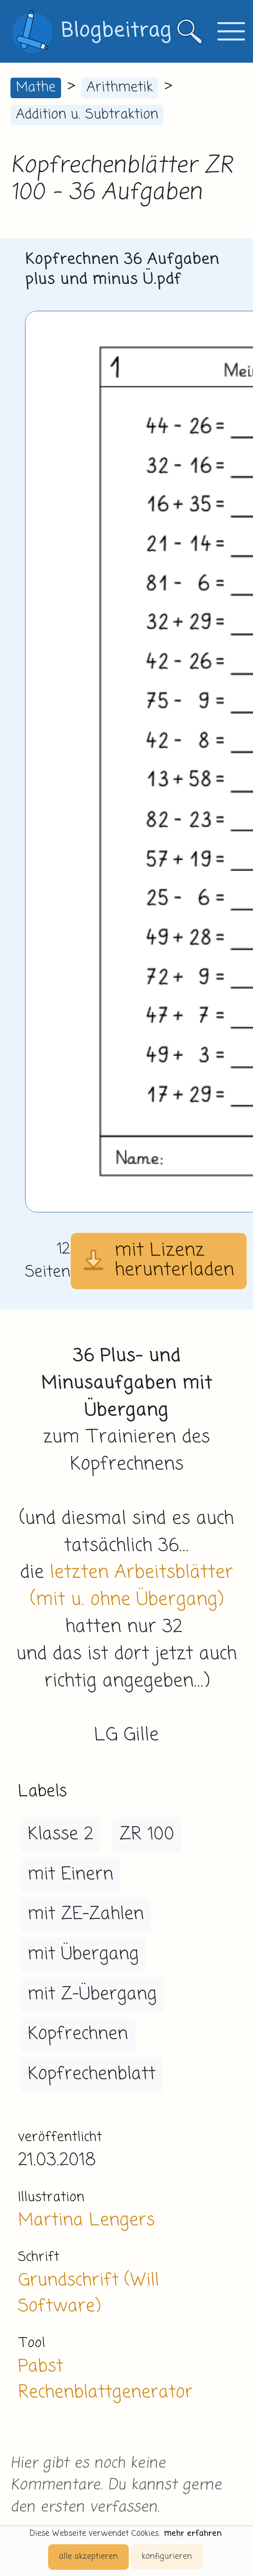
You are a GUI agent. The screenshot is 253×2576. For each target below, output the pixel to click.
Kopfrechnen (78, 2034)
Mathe (36, 87)
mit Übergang (83, 1954)
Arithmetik (120, 87)
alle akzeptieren (88, 2556)
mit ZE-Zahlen (86, 1914)
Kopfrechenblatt (92, 2074)
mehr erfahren (193, 2533)
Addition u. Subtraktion (87, 114)
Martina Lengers (86, 2220)
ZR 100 (147, 1834)
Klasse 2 (60, 1834)
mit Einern (70, 1874)
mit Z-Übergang (92, 1994)
